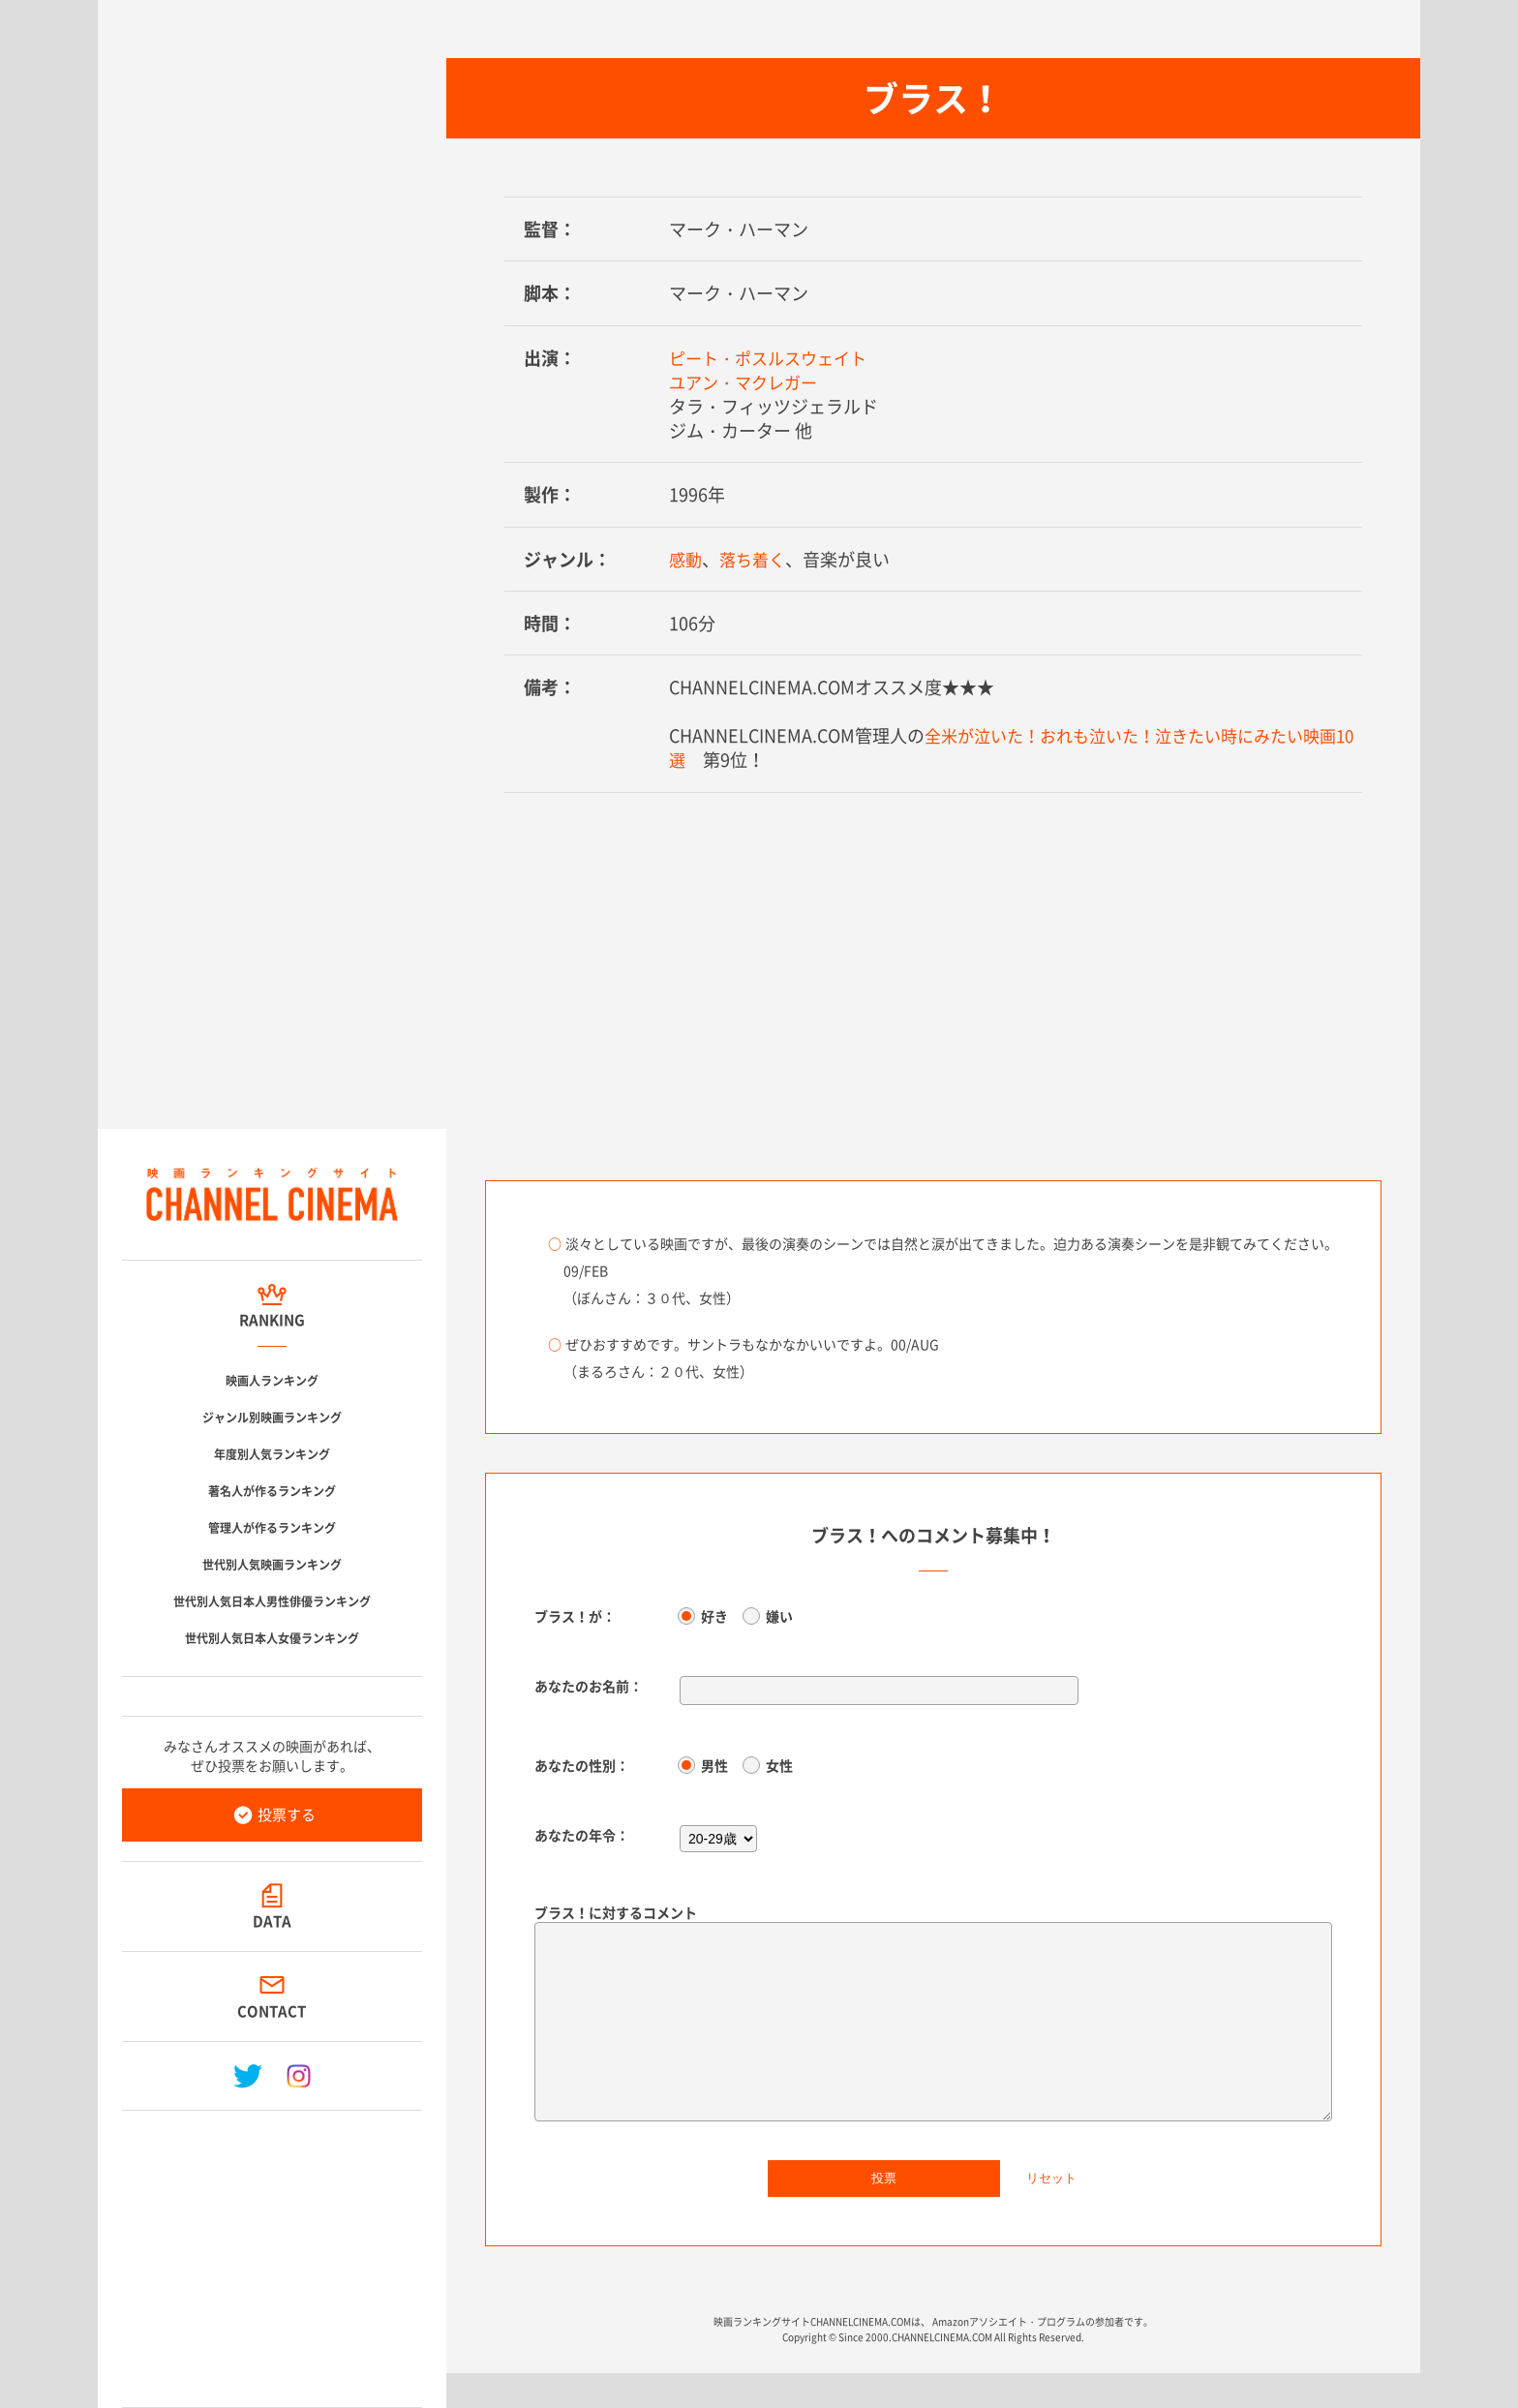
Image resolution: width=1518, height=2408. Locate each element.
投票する (287, 1814)
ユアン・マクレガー (747, 382)
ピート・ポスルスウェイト (773, 358)
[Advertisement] (272, 2251)
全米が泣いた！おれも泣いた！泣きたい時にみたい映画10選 (1014, 747)
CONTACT (272, 2011)
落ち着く (756, 559)
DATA (272, 1921)
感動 (686, 559)
